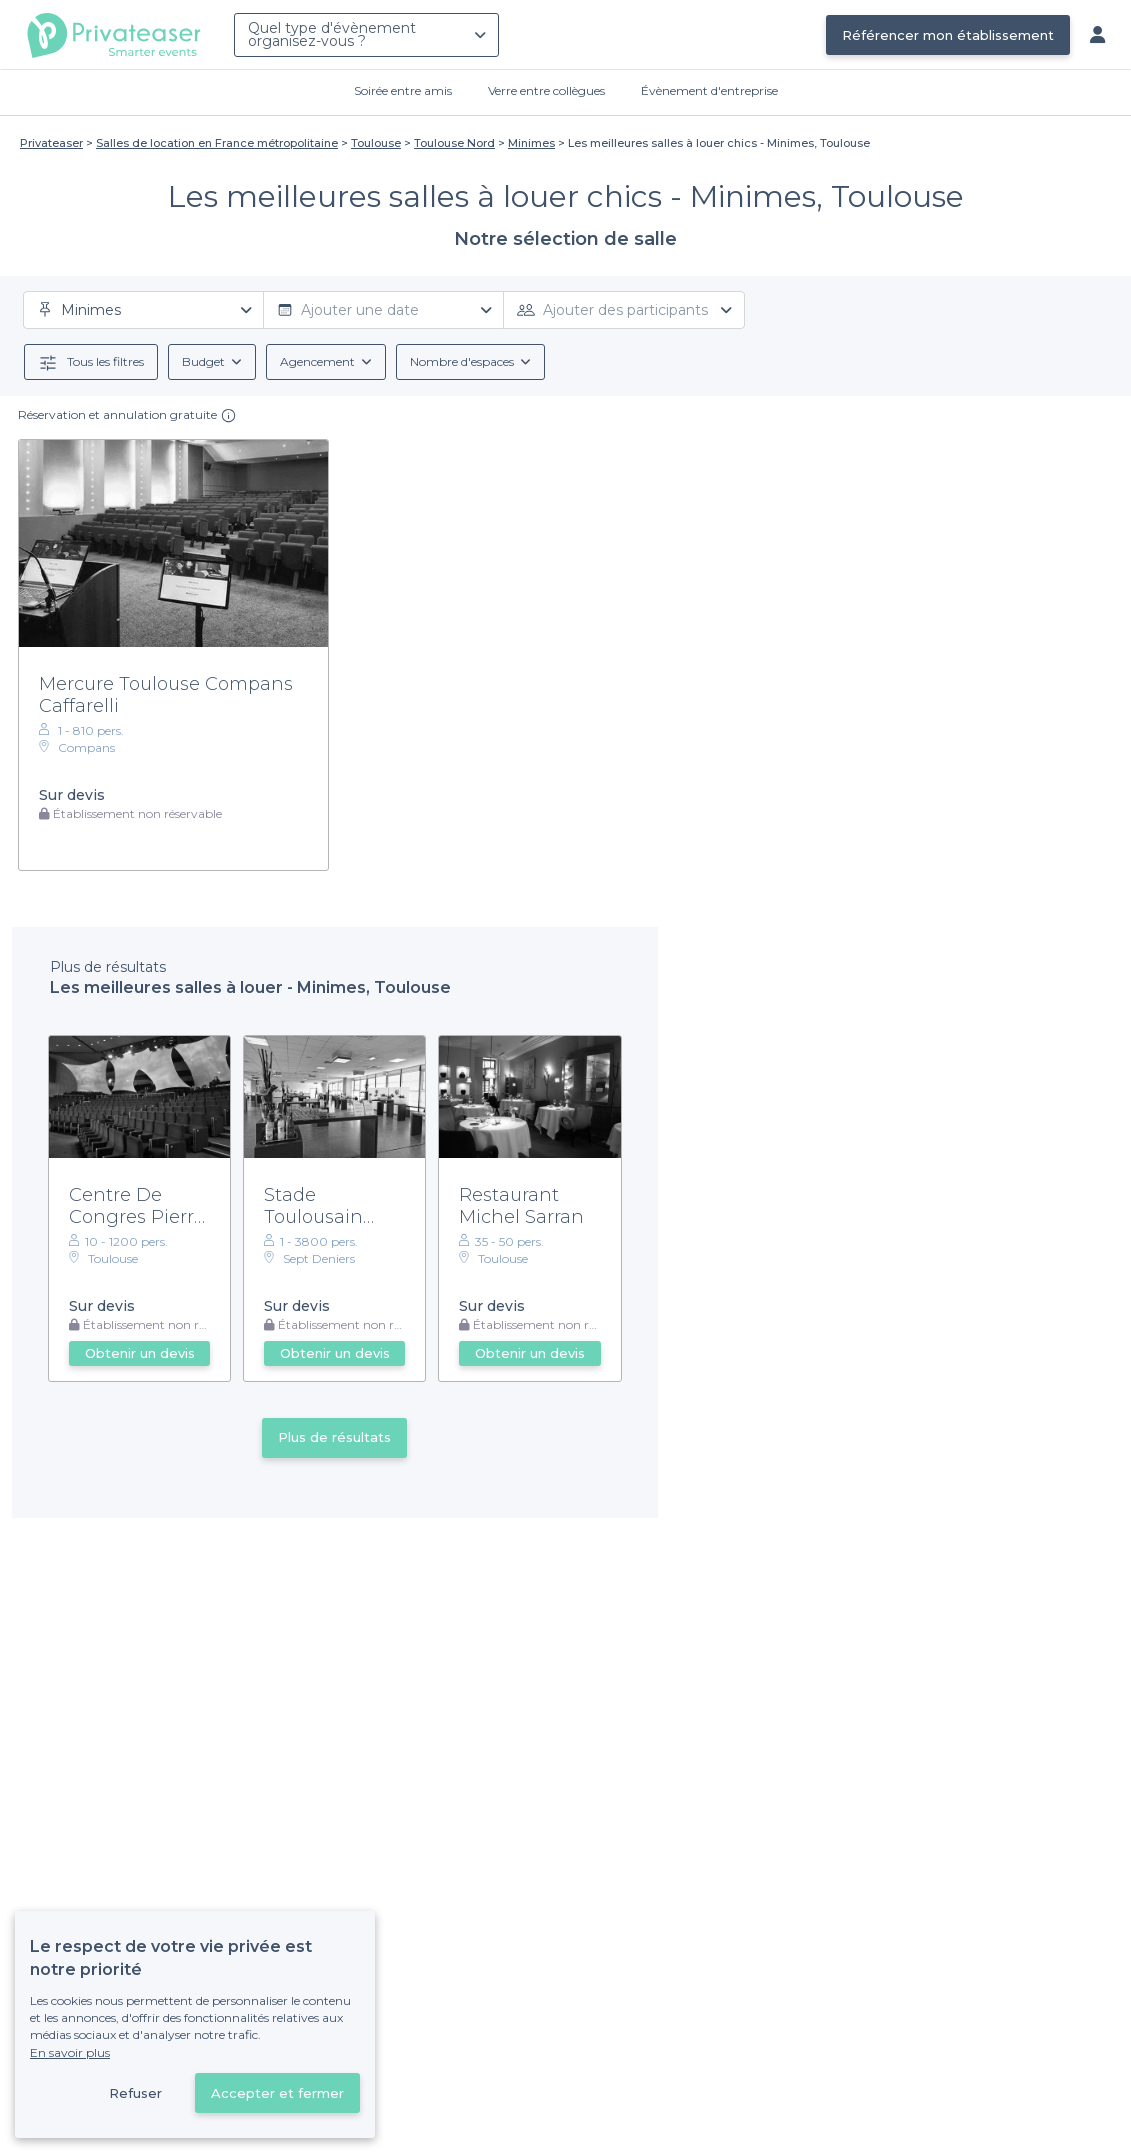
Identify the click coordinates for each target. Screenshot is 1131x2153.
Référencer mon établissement (948, 35)
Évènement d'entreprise (709, 90)
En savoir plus (70, 2052)
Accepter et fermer (277, 2093)
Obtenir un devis (140, 1353)
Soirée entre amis (403, 90)
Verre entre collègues (546, 90)
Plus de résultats (334, 1437)
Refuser (135, 2093)
